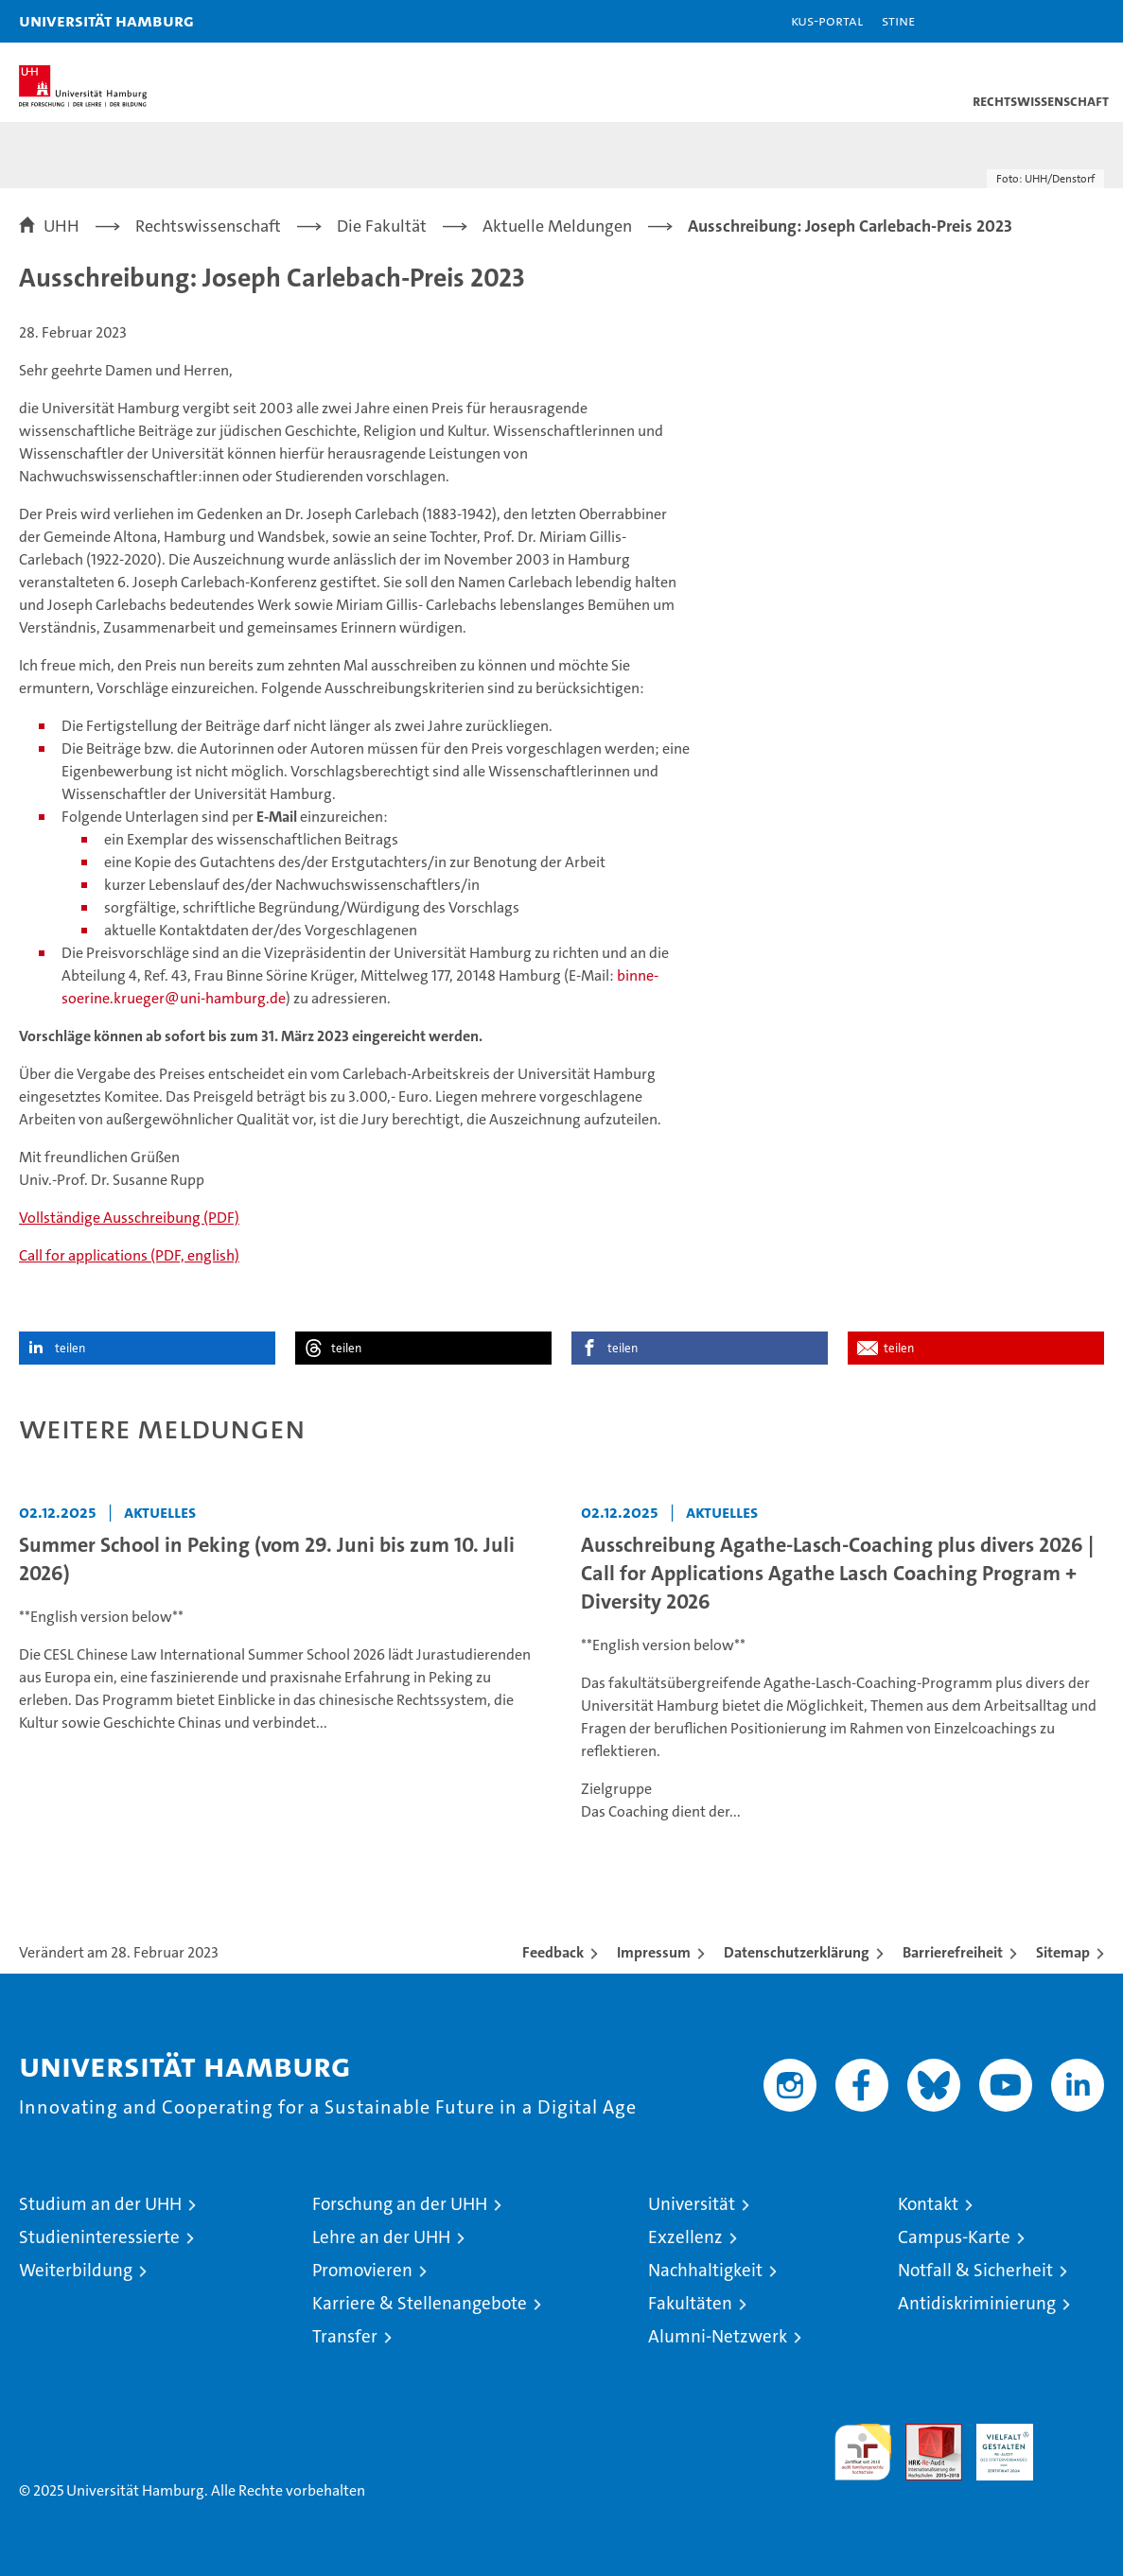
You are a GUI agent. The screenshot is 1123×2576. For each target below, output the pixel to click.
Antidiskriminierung (977, 2303)
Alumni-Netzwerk (717, 2336)
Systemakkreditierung (1075, 2434)
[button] (1049, 21)
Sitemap (1063, 1952)
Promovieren (362, 2270)
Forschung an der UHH (399, 2204)
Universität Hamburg (106, 20)
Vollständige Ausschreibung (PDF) (129, 1217)
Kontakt (928, 2204)
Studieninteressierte (99, 2237)
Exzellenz (685, 2237)
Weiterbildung (75, 2270)
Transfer (344, 2336)
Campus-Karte (954, 2237)
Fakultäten (690, 2303)
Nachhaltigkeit (705, 2270)
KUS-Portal (827, 20)
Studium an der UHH (100, 2204)
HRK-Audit (994, 2443)
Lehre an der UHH (381, 2237)
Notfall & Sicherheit (975, 2270)
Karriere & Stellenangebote (419, 2303)
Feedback (553, 1952)
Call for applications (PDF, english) (129, 1255)
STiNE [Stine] (898, 20)
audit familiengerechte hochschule (862, 2452)
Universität (691, 2204)
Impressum (654, 1952)
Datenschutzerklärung (796, 1952)
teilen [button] (70, 1348)
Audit (923, 2434)
